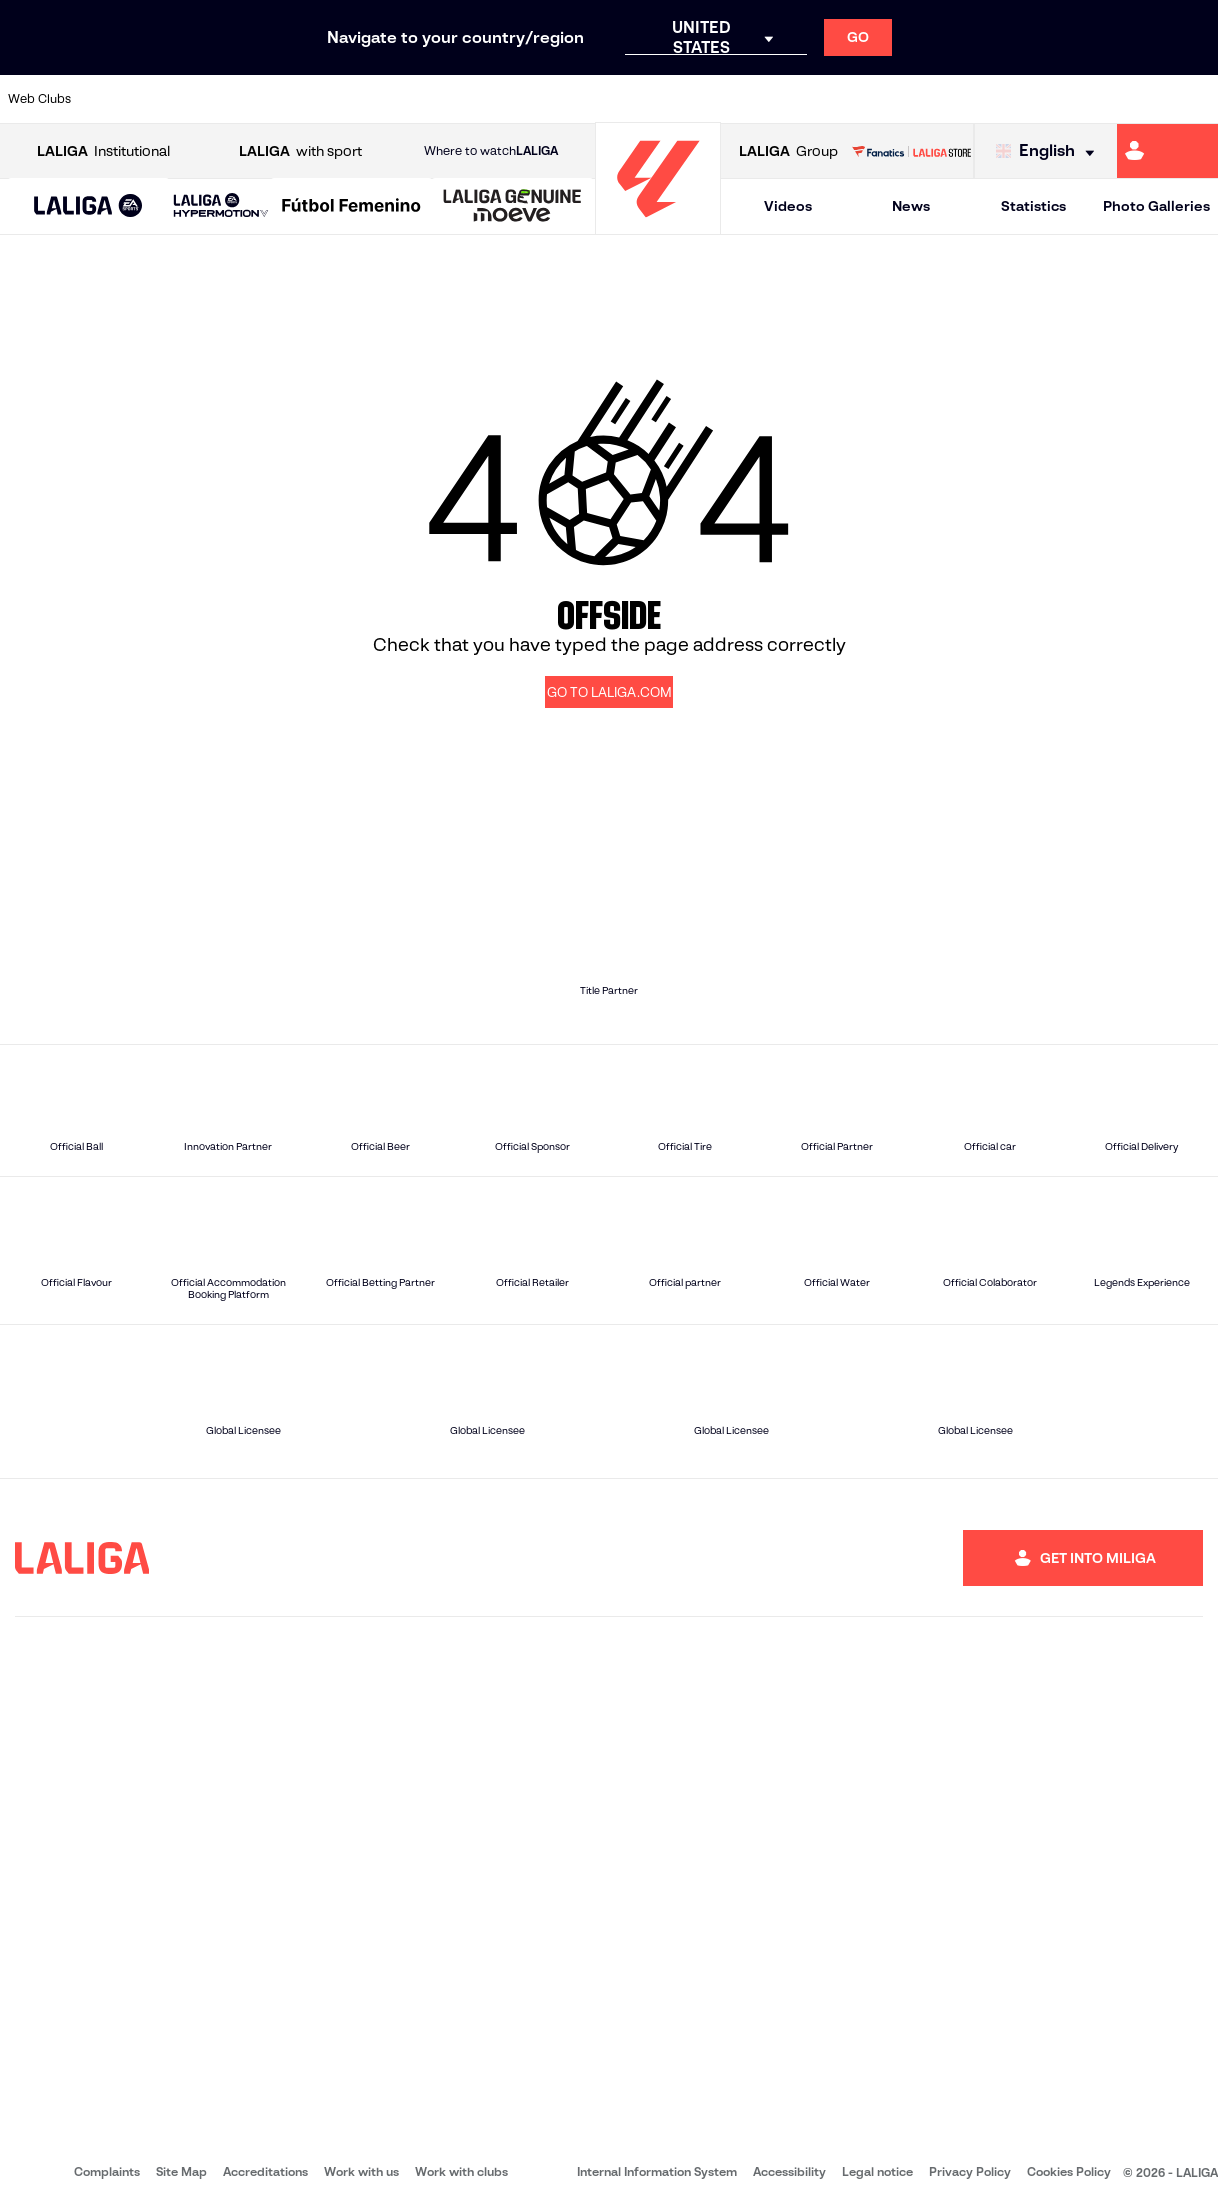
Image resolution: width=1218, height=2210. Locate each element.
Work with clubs (461, 2171)
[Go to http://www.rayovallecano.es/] (625, 99)
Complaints (107, 2171)
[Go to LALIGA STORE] (911, 151)
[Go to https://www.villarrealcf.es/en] (1195, 99)
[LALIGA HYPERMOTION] (221, 206)
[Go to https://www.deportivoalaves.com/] (284, 99)
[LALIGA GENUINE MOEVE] (512, 207)
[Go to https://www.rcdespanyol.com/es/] (739, 99)
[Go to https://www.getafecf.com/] (455, 99)
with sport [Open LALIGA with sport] (300, 151)
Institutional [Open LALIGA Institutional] (103, 151)
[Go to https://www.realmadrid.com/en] (910, 99)
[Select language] (1050, 151)
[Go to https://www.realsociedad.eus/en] (1024, 99)
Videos (788, 206)
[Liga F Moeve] (351, 207)
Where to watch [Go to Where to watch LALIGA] (491, 151)
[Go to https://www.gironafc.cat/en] (512, 99)
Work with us (361, 2171)
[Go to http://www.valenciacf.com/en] (1138, 99)
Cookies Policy (1069, 2171)
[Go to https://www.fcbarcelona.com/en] (398, 99)
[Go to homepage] (658, 225)
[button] (88, 206)
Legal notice (877, 2171)
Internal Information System (657, 2171)
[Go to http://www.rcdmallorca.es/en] (796, 99)
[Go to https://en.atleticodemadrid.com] (170, 99)
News (911, 206)
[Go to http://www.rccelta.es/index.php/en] (682, 99)
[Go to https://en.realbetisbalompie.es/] (853, 99)
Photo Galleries (1156, 206)
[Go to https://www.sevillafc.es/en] (1081, 99)
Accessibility (789, 2171)
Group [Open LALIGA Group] (788, 151)
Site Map (181, 2171)
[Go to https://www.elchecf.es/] (341, 99)
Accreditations (265, 2171)
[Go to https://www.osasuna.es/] (227, 99)
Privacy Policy (970, 2171)
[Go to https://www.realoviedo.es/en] (967, 99)
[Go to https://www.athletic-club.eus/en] (113, 99)
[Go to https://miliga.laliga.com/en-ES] (1167, 151)
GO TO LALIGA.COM (609, 692)
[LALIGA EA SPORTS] (88, 207)
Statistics (1033, 206)
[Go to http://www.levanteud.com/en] (568, 99)
